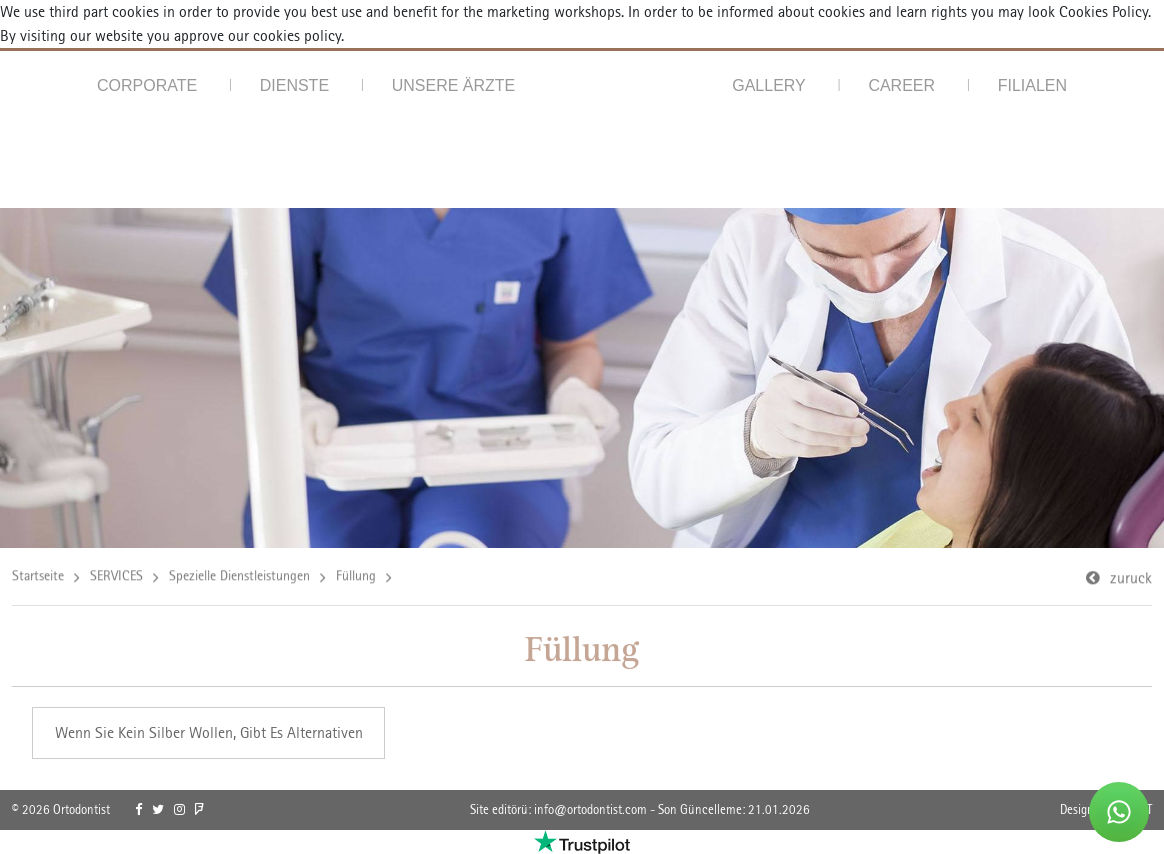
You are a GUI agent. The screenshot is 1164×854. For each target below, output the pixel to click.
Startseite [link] (38, 577)
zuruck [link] (1131, 579)
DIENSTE (294, 85)
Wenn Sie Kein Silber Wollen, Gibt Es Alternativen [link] (209, 732)
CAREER (901, 85)
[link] (138, 810)
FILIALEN (1032, 85)
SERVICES (116, 577)
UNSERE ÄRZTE (454, 85)
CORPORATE (147, 85)
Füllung (356, 577)
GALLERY (769, 85)
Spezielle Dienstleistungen (239, 577)
